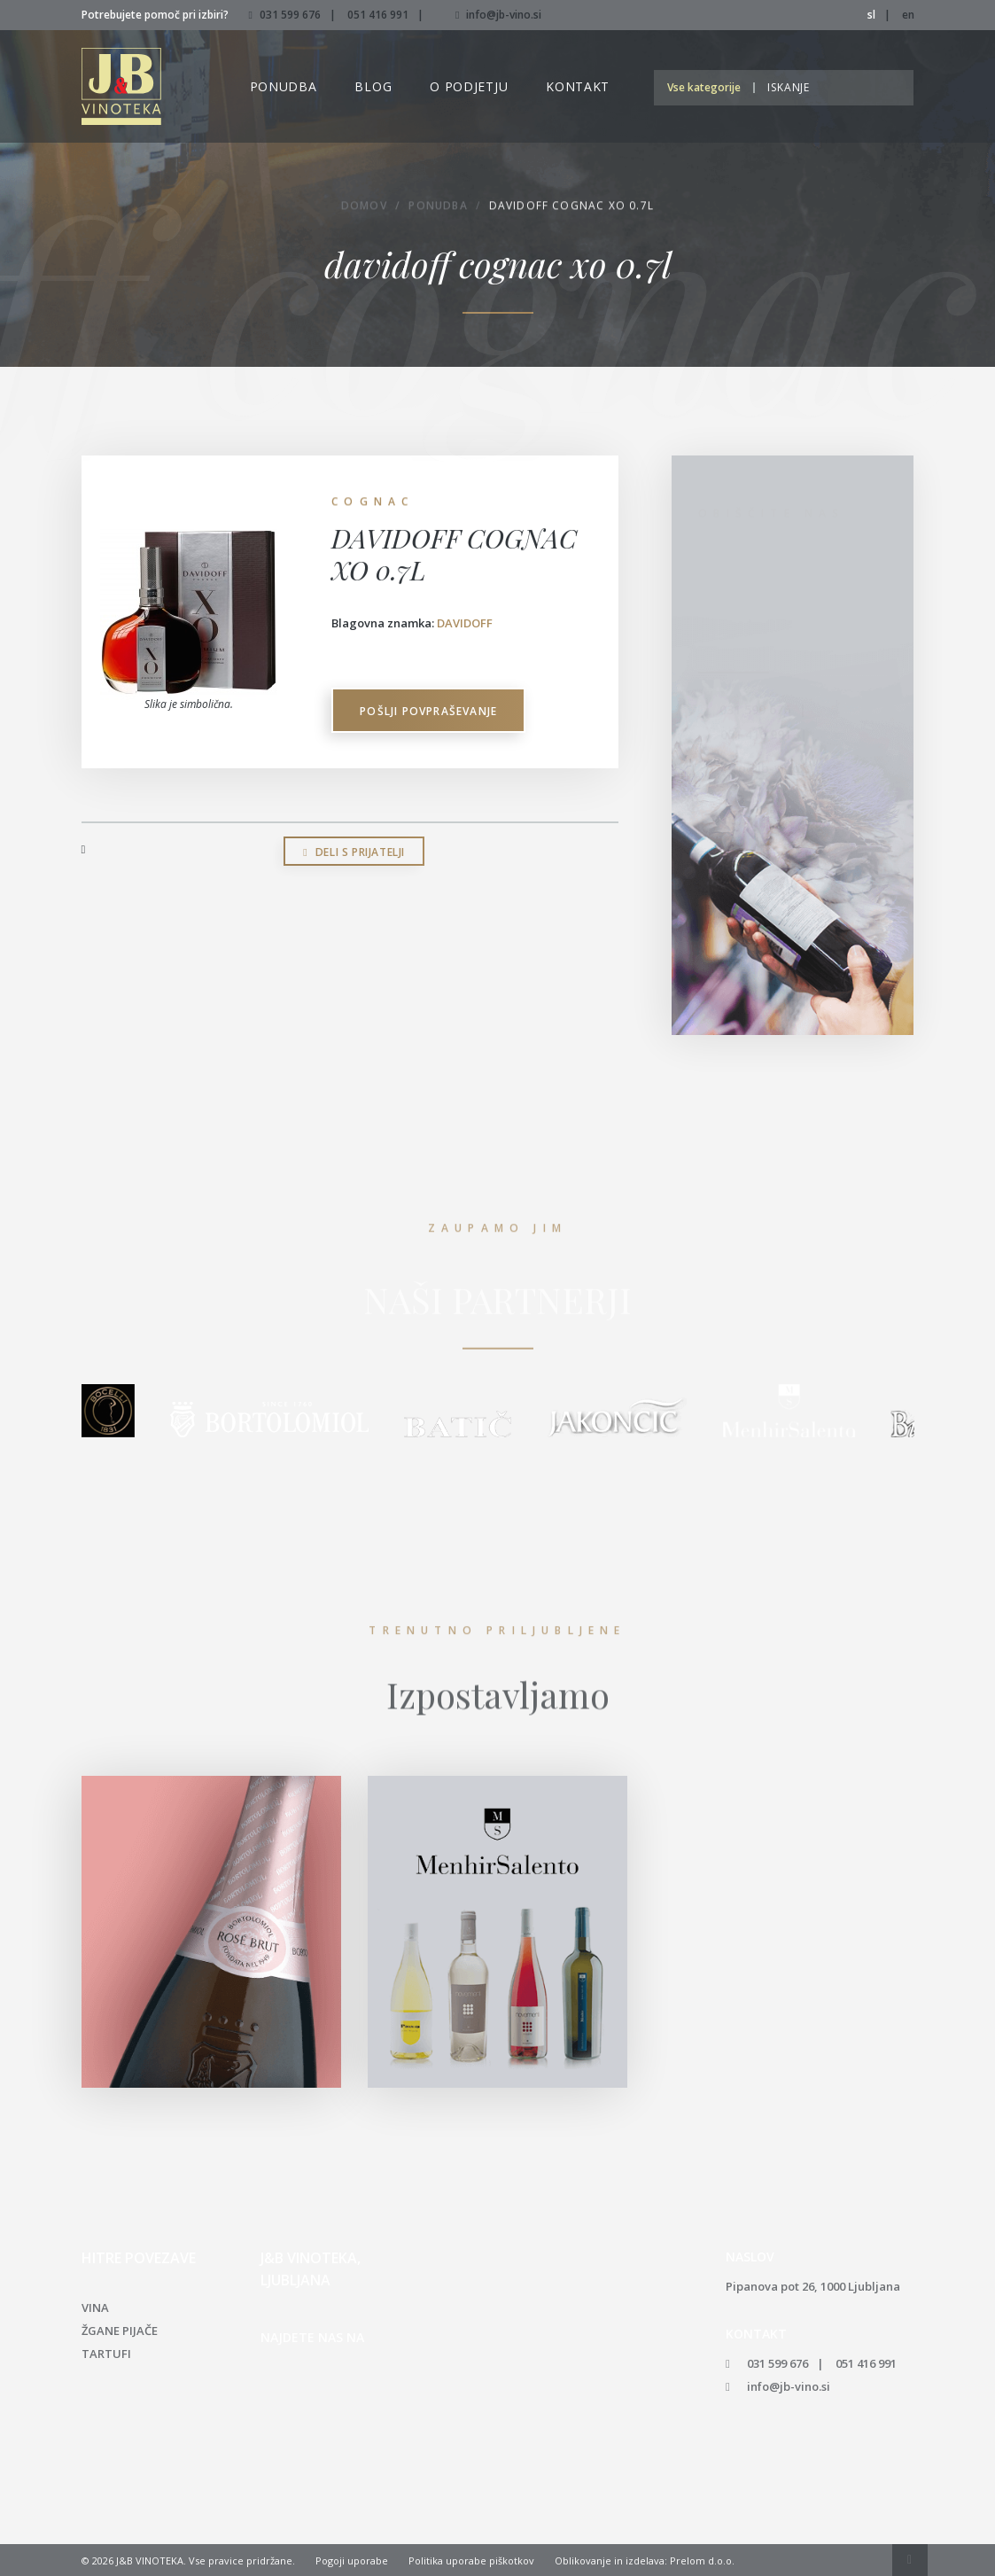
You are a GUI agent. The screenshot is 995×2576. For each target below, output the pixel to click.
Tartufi (106, 2354)
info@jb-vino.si (498, 14)
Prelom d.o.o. (702, 2560)
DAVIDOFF (465, 623)
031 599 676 (290, 14)
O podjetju (469, 86)
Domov (364, 207)
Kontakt (578, 86)
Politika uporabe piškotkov (471, 2560)
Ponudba (283, 86)
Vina (95, 2307)
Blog (373, 86)
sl (871, 14)
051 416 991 (377, 14)
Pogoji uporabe (351, 2560)
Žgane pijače (120, 2331)
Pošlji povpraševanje (428, 711)
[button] (708, 87)
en (908, 14)
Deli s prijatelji (354, 852)
